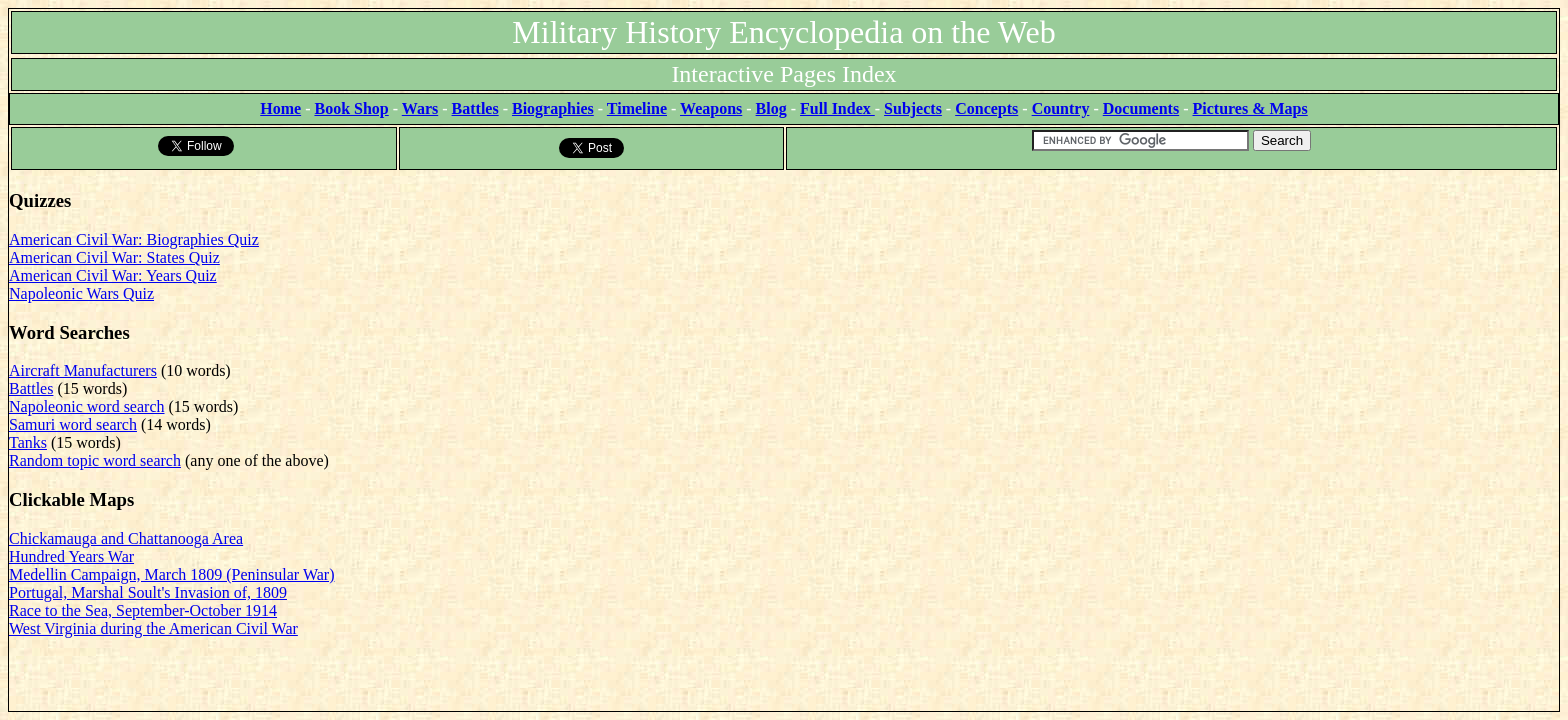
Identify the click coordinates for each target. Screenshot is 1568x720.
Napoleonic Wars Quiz (81, 293)
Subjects (913, 108)
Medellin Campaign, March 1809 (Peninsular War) (171, 574)
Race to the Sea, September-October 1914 (143, 610)
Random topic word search (95, 460)
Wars (420, 108)
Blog (771, 108)
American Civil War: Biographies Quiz (134, 239)
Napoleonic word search (87, 406)
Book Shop (351, 108)
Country (1061, 108)
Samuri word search (73, 424)
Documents (1141, 108)
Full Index (837, 108)
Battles (475, 108)
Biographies (553, 108)
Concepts (986, 108)
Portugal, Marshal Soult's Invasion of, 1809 (148, 592)
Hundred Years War (71, 556)
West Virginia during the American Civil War (153, 628)
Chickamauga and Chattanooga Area (126, 538)
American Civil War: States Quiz (114, 257)
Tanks (28, 442)
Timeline (637, 108)
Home (280, 108)
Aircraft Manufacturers (83, 370)
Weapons (711, 108)
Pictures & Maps (1250, 108)
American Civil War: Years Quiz (113, 275)
